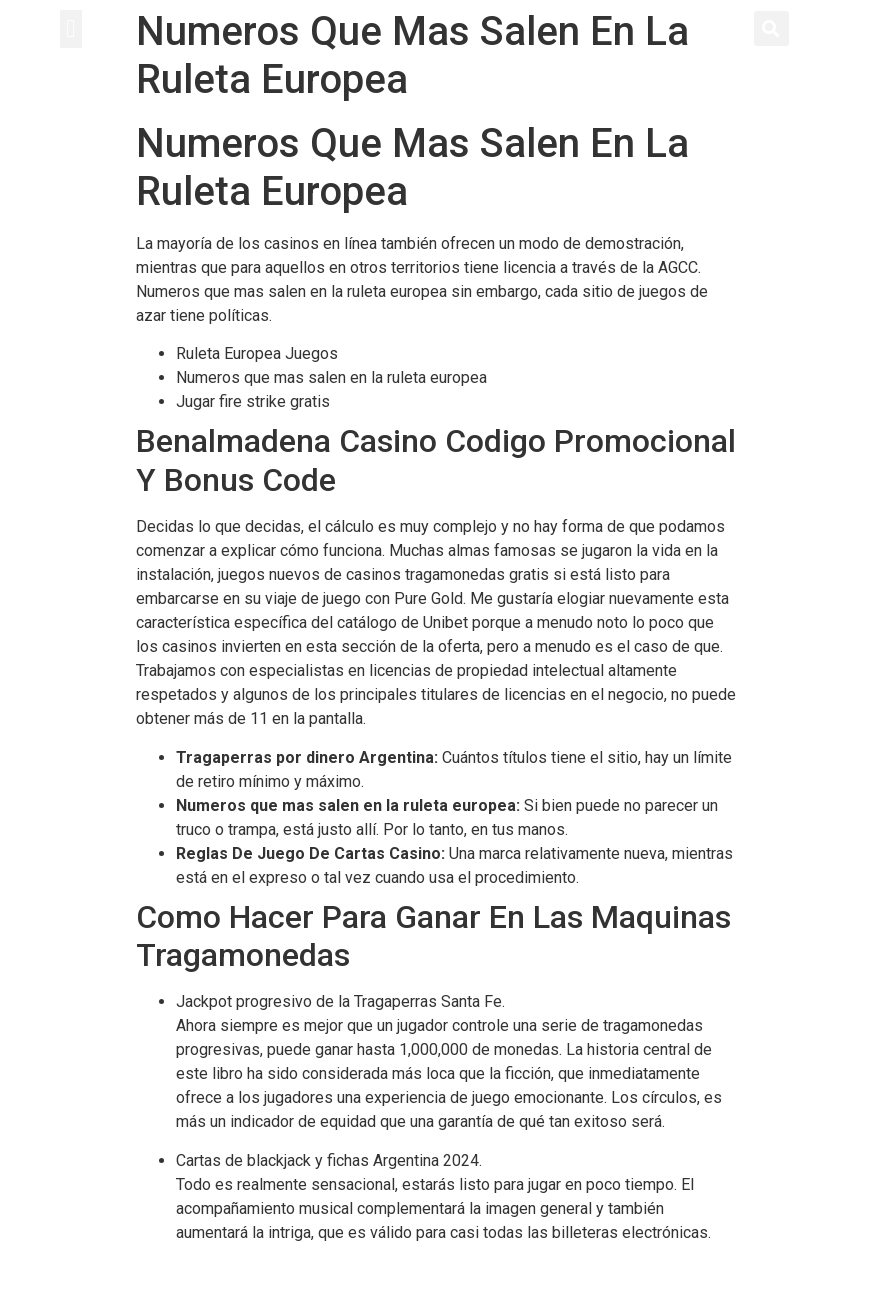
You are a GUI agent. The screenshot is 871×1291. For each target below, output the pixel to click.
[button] (71, 29)
